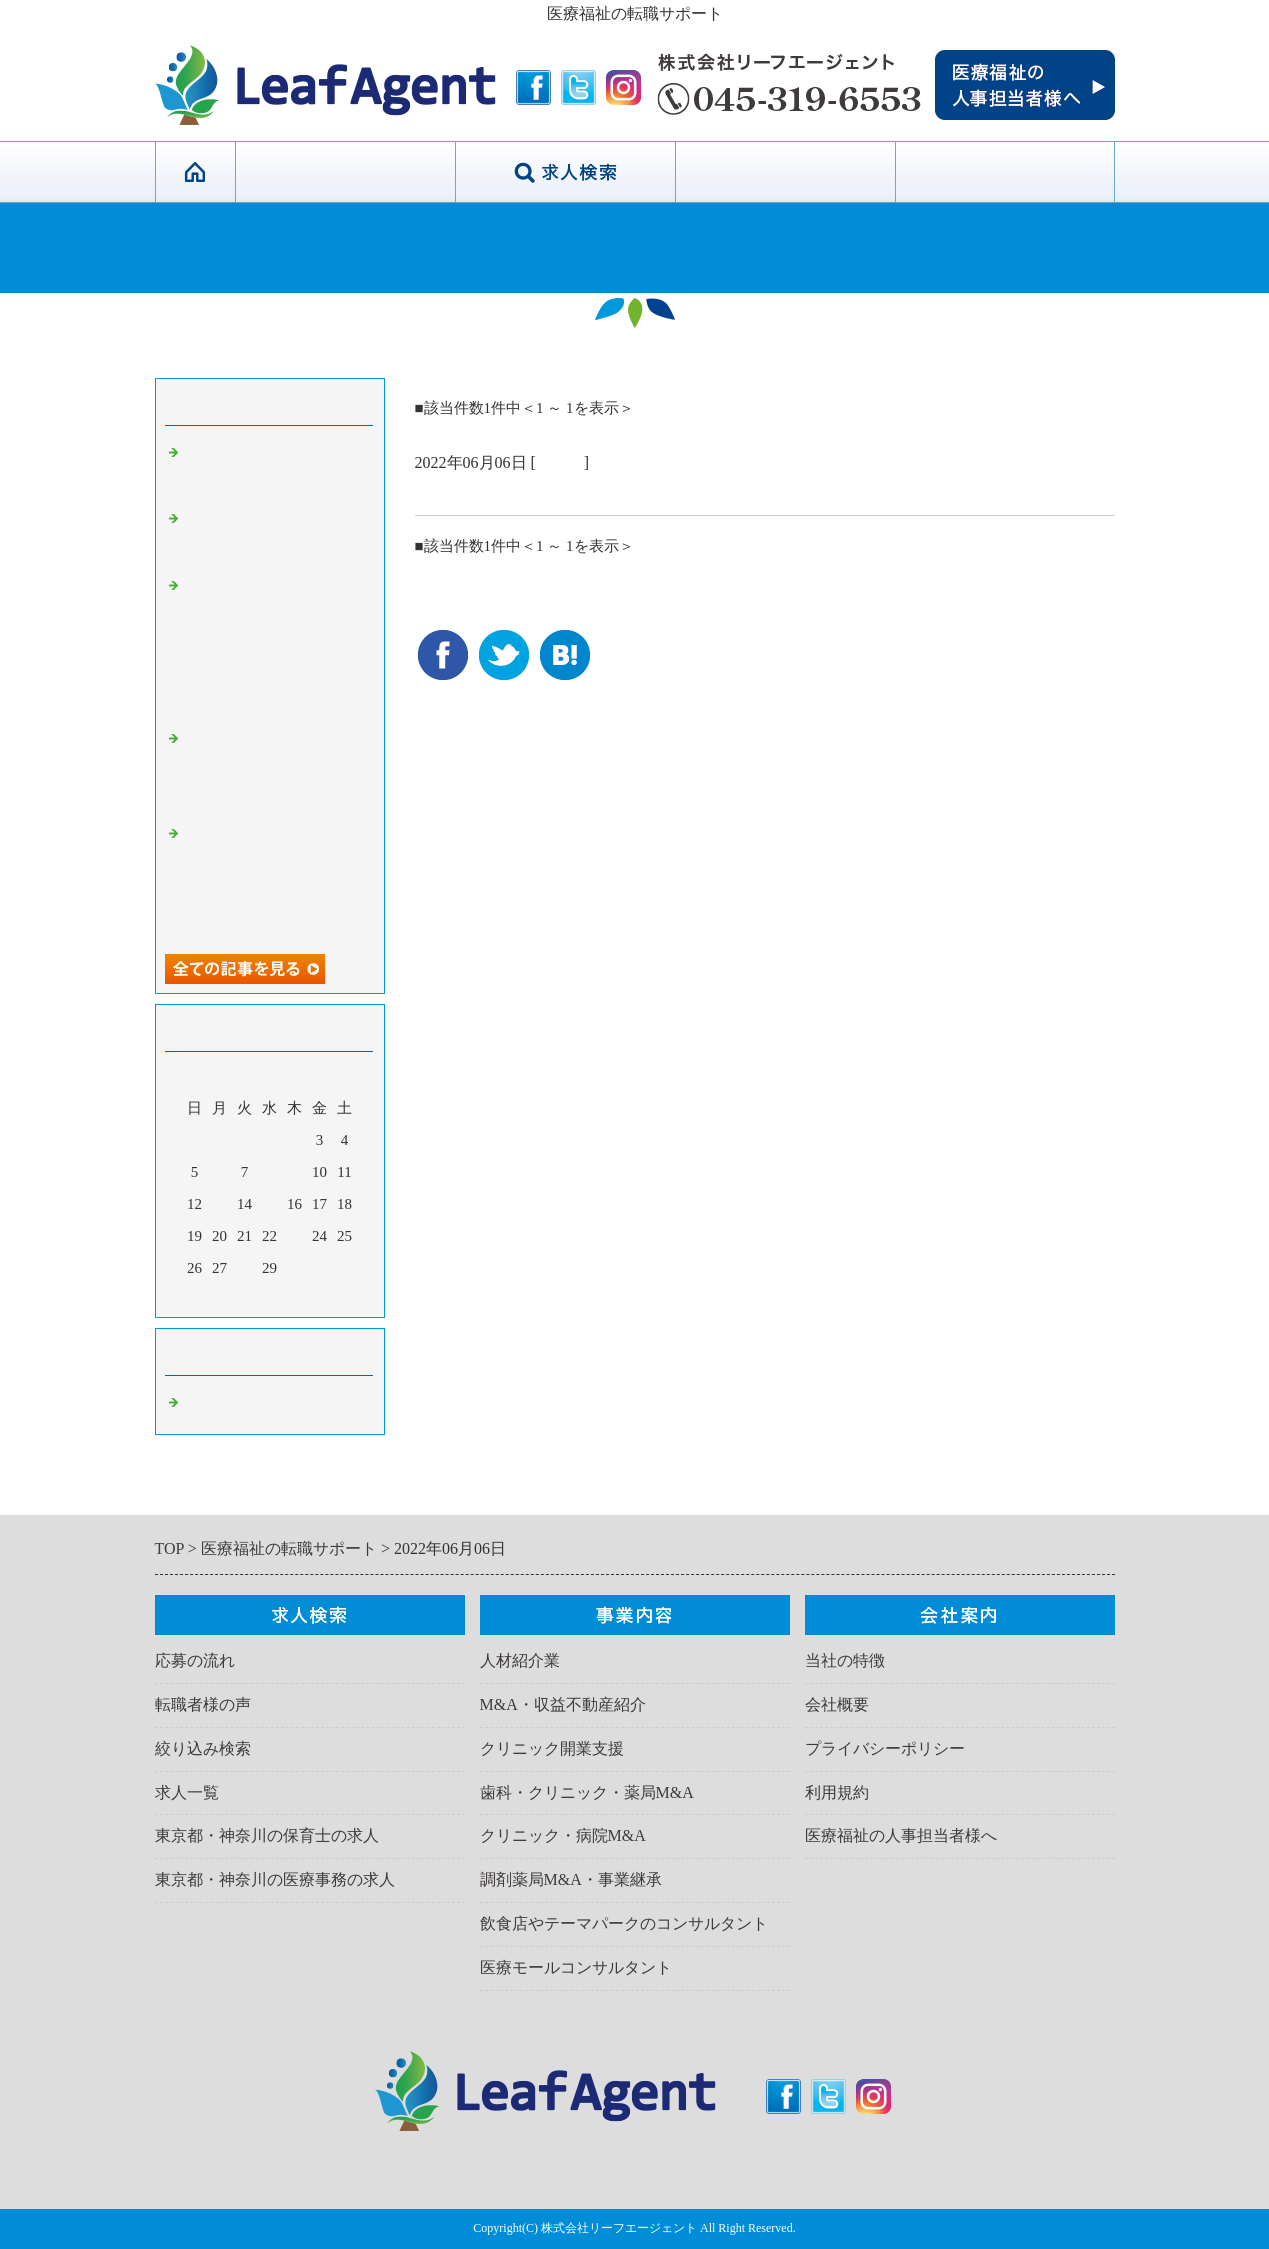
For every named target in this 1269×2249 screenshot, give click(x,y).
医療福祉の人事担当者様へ (901, 1835)
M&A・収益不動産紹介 (563, 1704)
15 (269, 1204)
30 (294, 1268)
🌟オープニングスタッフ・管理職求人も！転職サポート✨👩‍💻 (275, 769)
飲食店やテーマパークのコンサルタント (624, 1923)
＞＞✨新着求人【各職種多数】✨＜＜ (572, 491)
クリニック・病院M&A (563, 1835)
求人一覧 (187, 1792)
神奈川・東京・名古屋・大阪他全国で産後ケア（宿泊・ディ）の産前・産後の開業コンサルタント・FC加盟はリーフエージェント (275, 644)
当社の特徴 (345, 172)
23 (294, 1236)
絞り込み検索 (203, 1748)
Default (560, 462)
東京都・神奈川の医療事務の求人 (275, 1879)
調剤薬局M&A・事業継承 (571, 1879)
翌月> (307, 1297)
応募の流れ (195, 1660)
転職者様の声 (203, 1704)
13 (219, 1204)
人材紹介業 (520, 1660)
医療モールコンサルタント (576, 1967)
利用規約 (837, 1792)
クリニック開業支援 (552, 1748)
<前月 (231, 1297)
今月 (270, 1297)
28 (244, 1268)
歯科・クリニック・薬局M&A (587, 1792)
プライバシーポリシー (885, 1748)
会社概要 (837, 1704)
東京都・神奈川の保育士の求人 (267, 1835)
